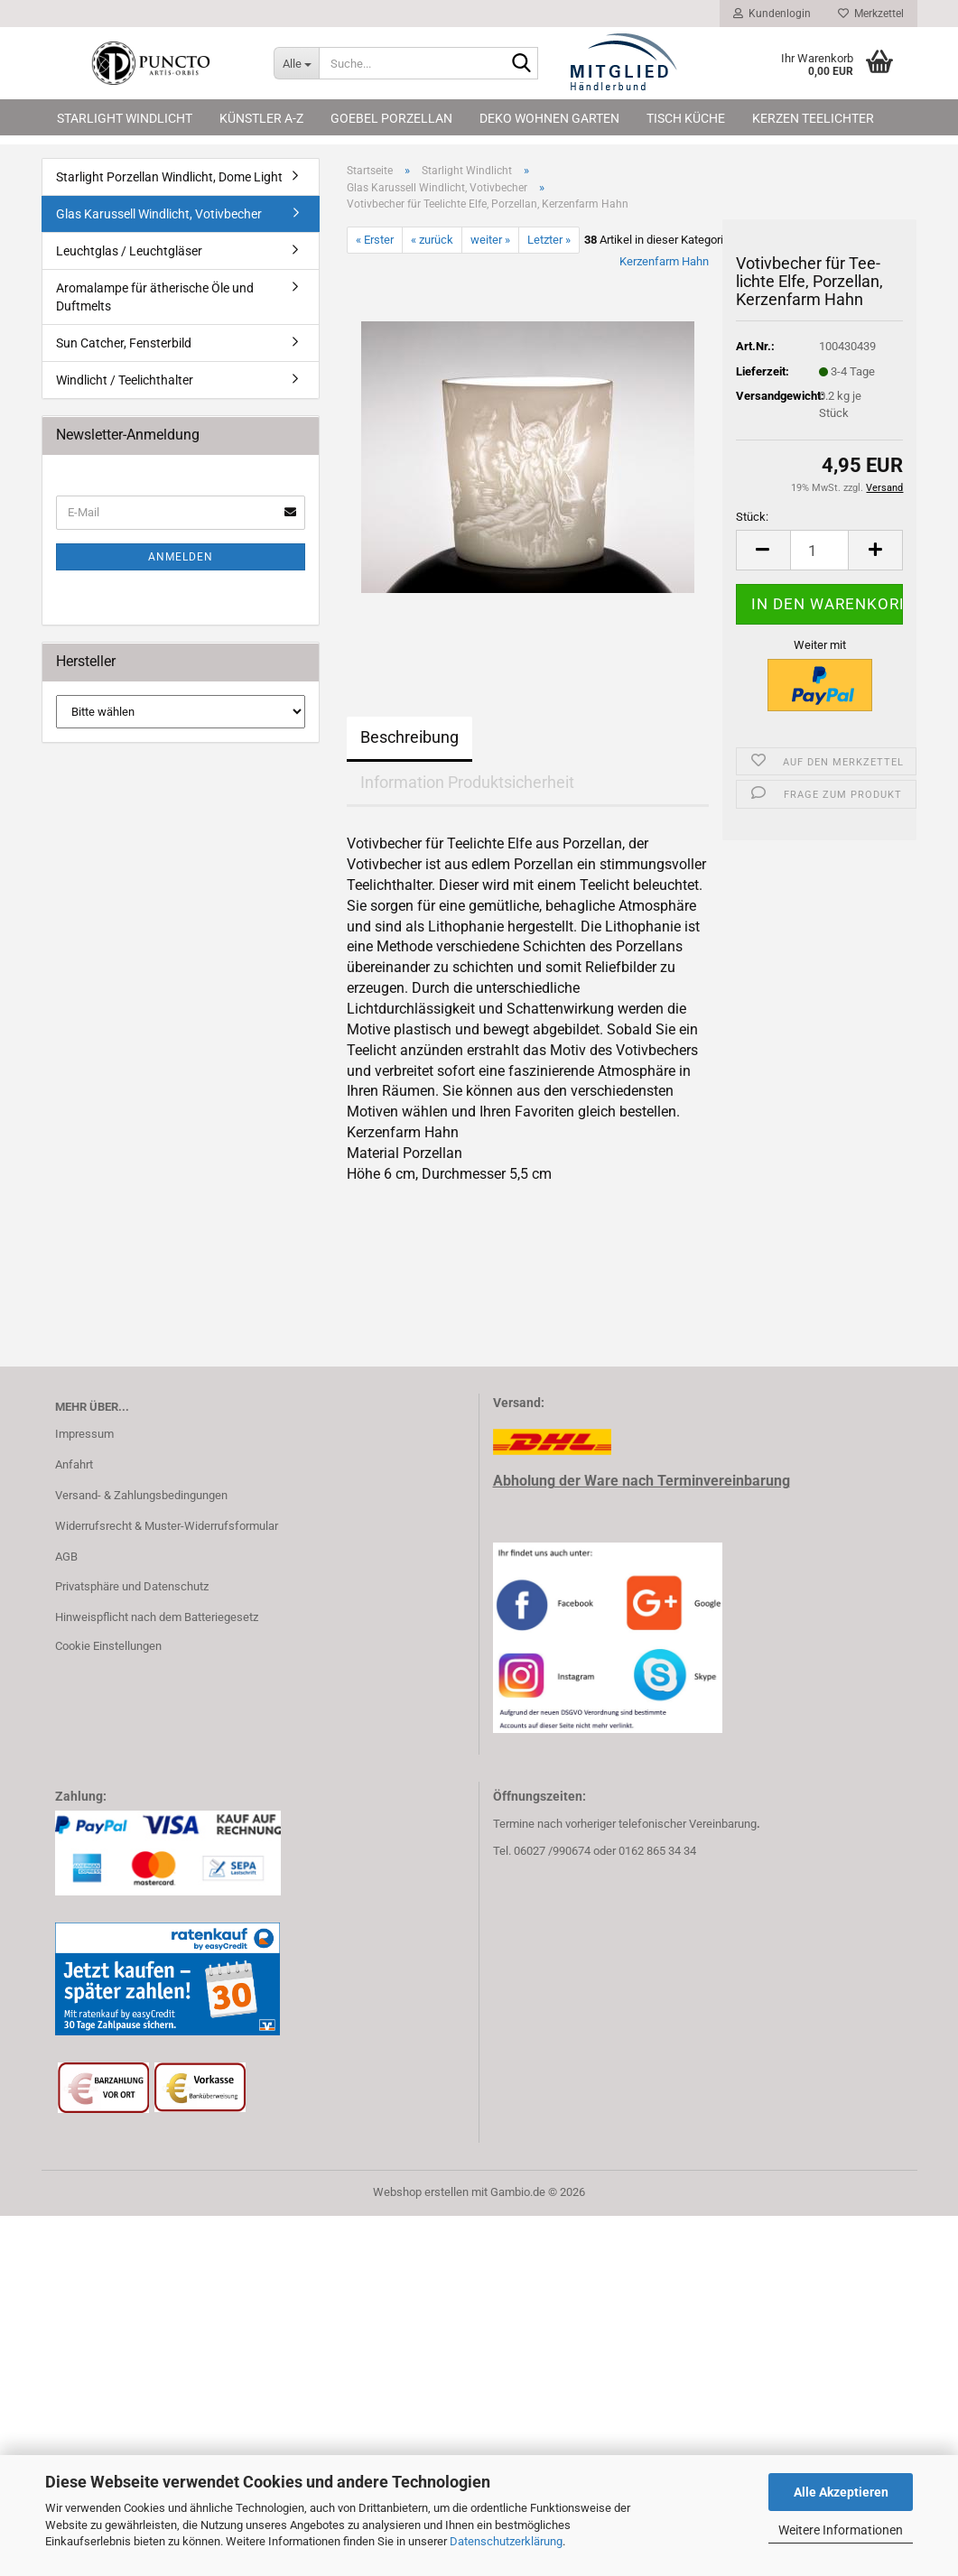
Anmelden (180, 557)
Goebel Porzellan (391, 118)
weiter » (490, 239)
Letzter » (549, 239)
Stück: (752, 517)
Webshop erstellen (421, 2192)
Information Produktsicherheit (467, 782)
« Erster (375, 239)
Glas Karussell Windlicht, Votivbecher (159, 214)
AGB (66, 1556)
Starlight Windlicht (124, 118)
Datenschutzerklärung (506, 2541)
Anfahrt (74, 1464)
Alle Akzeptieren (841, 2492)
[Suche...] (296, 63)
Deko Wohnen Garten (549, 118)
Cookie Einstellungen (108, 1646)
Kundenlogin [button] (772, 13)
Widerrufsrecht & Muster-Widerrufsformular (166, 1526)
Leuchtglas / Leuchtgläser (129, 251)
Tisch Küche (685, 118)
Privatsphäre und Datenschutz (132, 1586)
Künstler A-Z (261, 118)
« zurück (432, 239)
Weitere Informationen (840, 2530)
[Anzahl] (820, 550)
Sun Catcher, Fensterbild (123, 343)
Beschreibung (409, 736)
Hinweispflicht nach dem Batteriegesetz (156, 1617)
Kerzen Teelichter (813, 118)
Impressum (84, 1434)
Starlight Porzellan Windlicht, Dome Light (169, 177)
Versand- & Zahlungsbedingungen (141, 1495)
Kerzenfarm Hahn (664, 261)
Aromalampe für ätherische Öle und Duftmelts (155, 297)
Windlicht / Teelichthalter (124, 380)
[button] (763, 550)
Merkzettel (871, 13)
